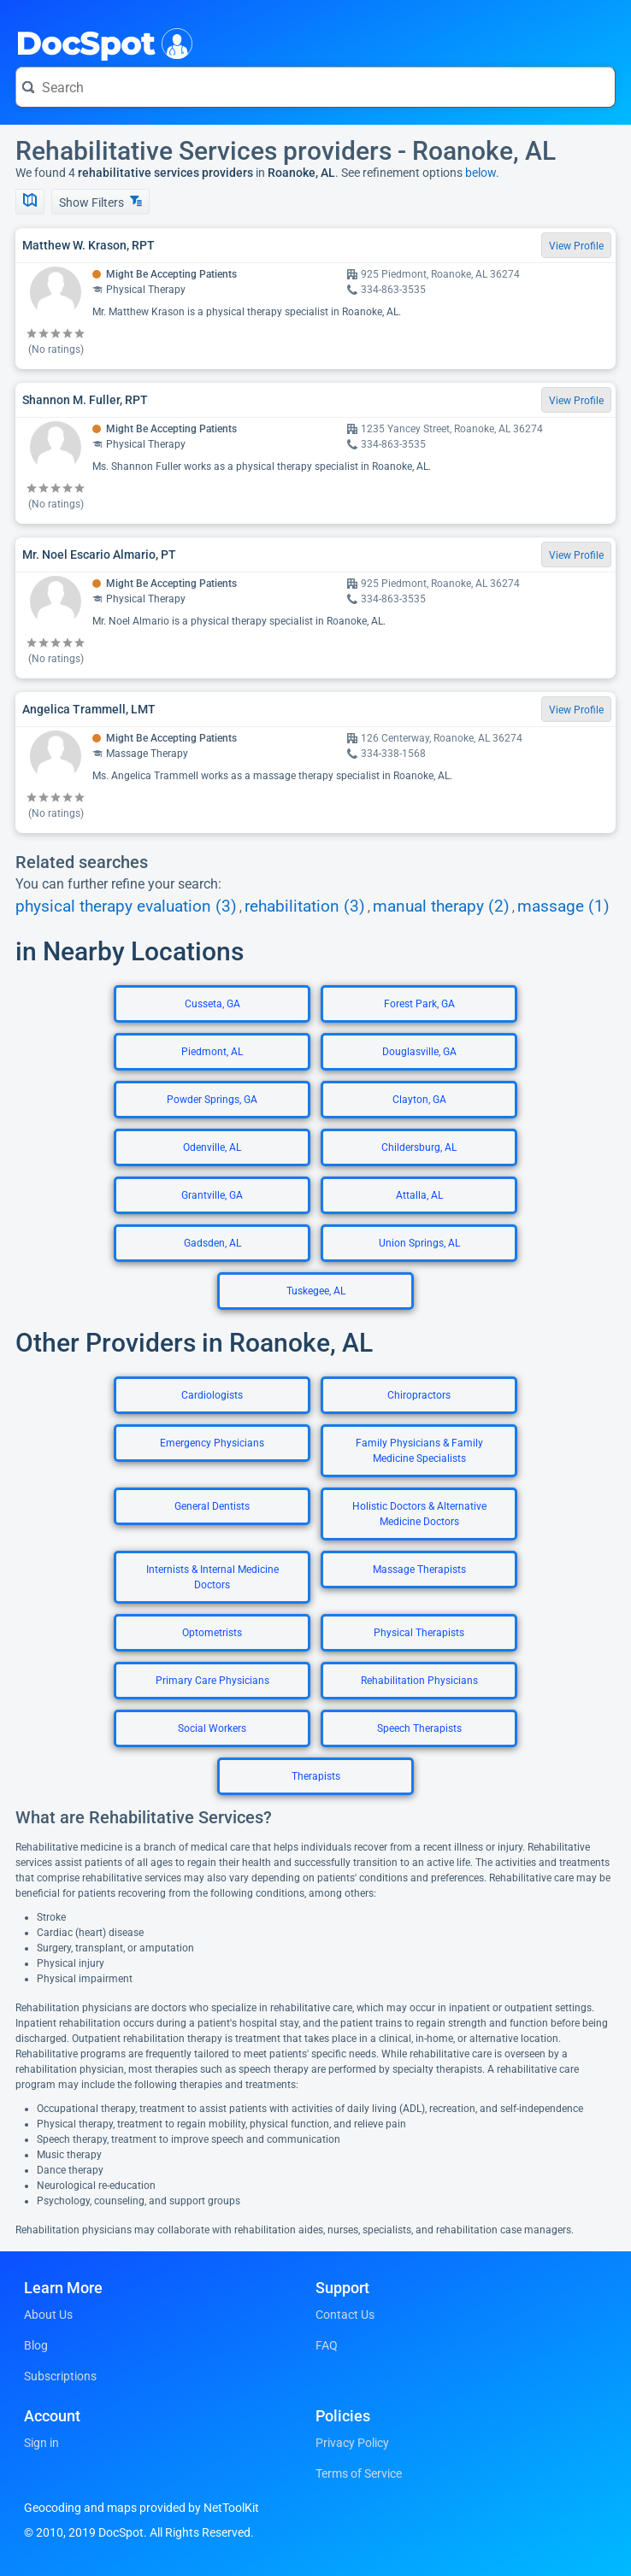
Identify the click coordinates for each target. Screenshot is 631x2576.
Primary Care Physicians (212, 1681)
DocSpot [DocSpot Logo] (100, 42)
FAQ (327, 2345)
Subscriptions (60, 2376)
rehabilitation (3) (305, 906)
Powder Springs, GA (212, 1100)
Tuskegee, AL (315, 1291)
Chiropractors (419, 1395)
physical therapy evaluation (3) (126, 906)
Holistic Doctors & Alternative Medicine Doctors (419, 1514)
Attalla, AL (419, 1195)
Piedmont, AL (212, 1052)
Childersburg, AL (419, 1147)
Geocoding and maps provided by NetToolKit (141, 2507)
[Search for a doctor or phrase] (315, 87)
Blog (36, 2345)
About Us (48, 2314)
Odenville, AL (212, 1147)
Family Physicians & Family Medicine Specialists (419, 1450)
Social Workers (212, 1728)
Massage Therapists (419, 1570)
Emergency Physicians (212, 1443)
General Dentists (212, 1506)
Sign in (41, 2443)
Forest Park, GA (419, 1004)
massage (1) (563, 906)
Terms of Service (359, 2473)
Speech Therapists (419, 1728)
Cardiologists (212, 1395)
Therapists (316, 1776)
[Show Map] (29, 201)
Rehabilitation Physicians (419, 1681)
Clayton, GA (419, 1100)
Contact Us (345, 2314)
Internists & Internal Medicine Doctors (212, 1577)
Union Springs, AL (419, 1243)
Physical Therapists (419, 1633)
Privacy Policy (352, 2443)
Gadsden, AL (212, 1243)
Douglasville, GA (419, 1052)
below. (482, 172)
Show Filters (100, 202)
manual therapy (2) (441, 906)
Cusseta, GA (212, 1004)
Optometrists (212, 1633)
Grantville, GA (212, 1195)
